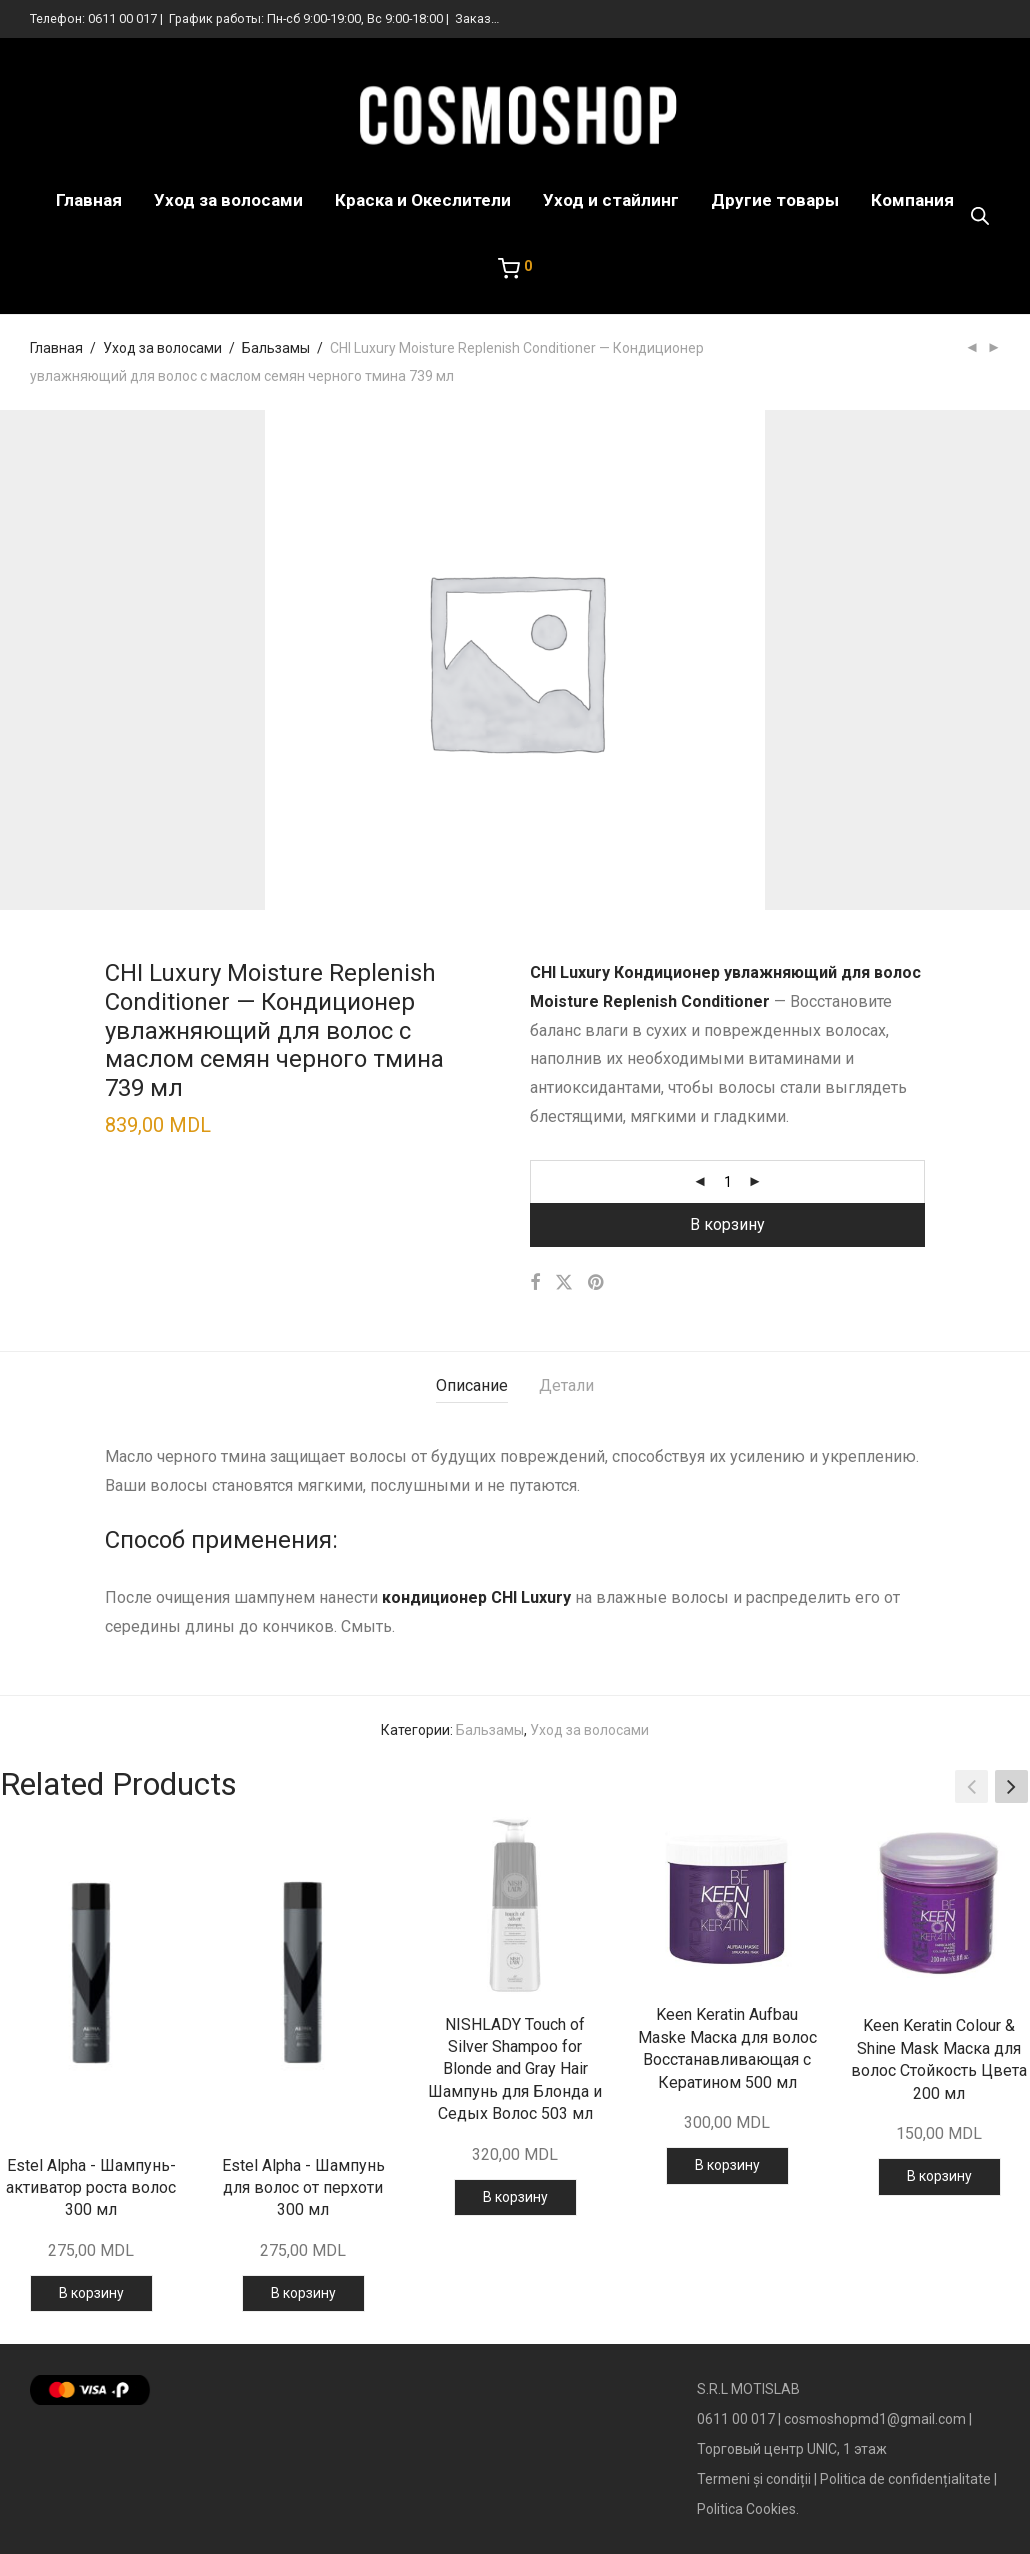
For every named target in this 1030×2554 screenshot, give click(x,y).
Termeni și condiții (754, 2479)
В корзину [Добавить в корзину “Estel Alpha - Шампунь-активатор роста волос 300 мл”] (91, 2293)
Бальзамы (276, 348)
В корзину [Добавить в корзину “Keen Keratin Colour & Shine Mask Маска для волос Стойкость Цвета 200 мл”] (939, 2176)
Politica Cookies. (748, 2509)
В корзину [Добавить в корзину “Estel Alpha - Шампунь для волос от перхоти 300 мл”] (303, 2293)
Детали (566, 1385)
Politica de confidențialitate (905, 2479)
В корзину (727, 1224)
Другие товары (775, 200)
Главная (89, 200)
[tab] (472, 1386)
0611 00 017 (122, 18)
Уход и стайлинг (611, 200)
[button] (1011, 1787)
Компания (912, 200)
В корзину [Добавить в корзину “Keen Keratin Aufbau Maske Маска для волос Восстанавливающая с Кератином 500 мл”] (727, 2165)
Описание (472, 1385)
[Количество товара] (728, 1182)
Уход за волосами (228, 200)
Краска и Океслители (423, 200)
